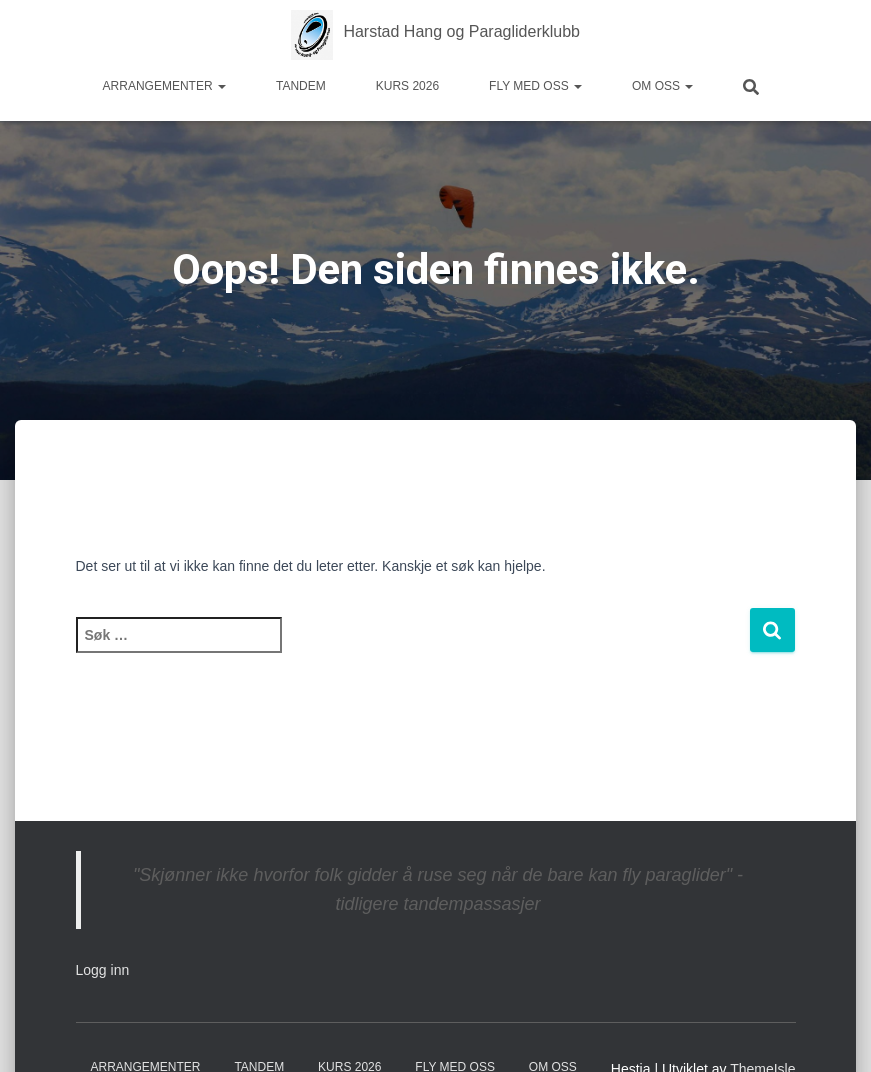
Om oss (662, 86)
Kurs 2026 (407, 86)
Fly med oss (535, 86)
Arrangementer (164, 86)
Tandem (301, 86)
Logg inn (103, 970)
